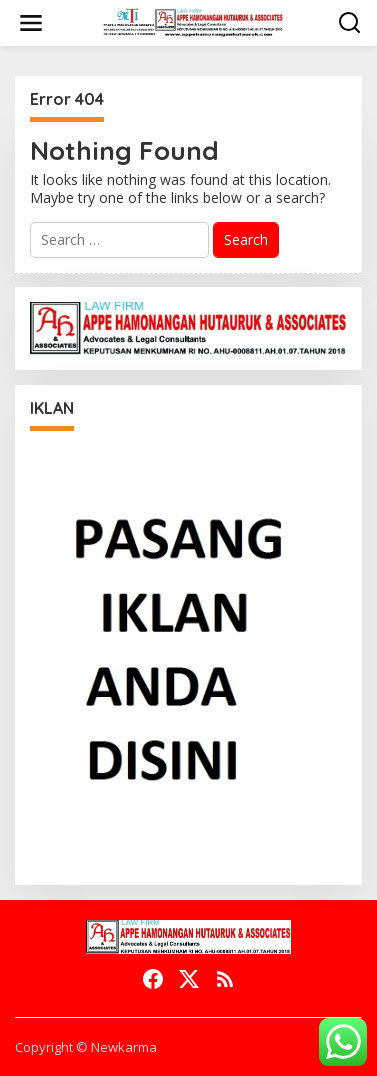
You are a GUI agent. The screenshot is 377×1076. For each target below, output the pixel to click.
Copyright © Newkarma (86, 1047)
